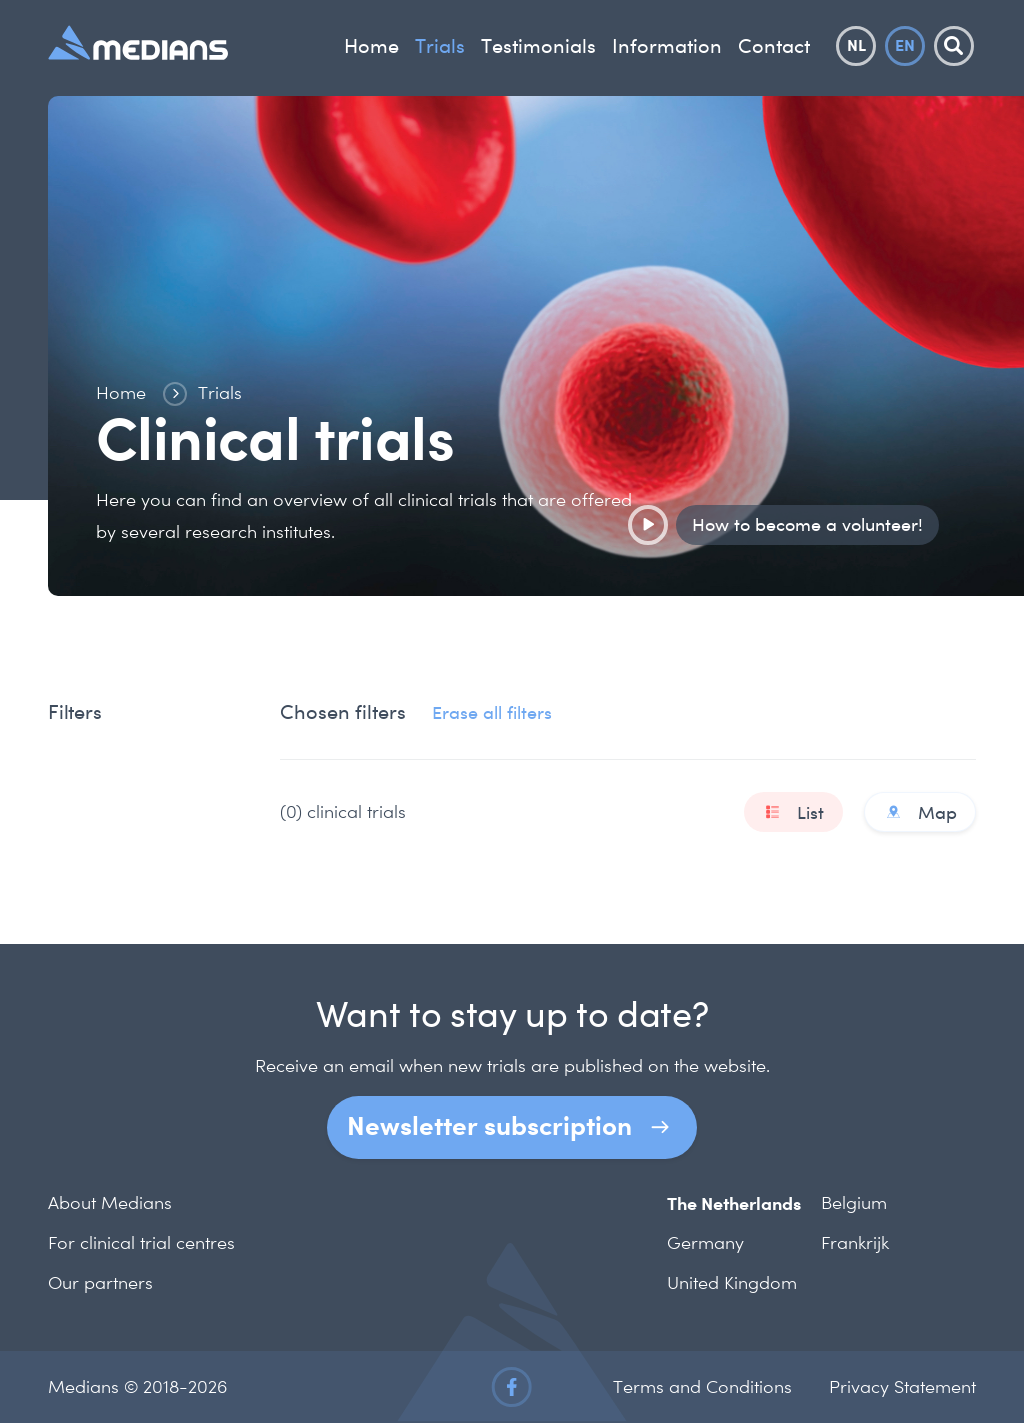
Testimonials (538, 46)
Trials (440, 46)
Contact (774, 46)
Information (667, 46)
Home (371, 46)
